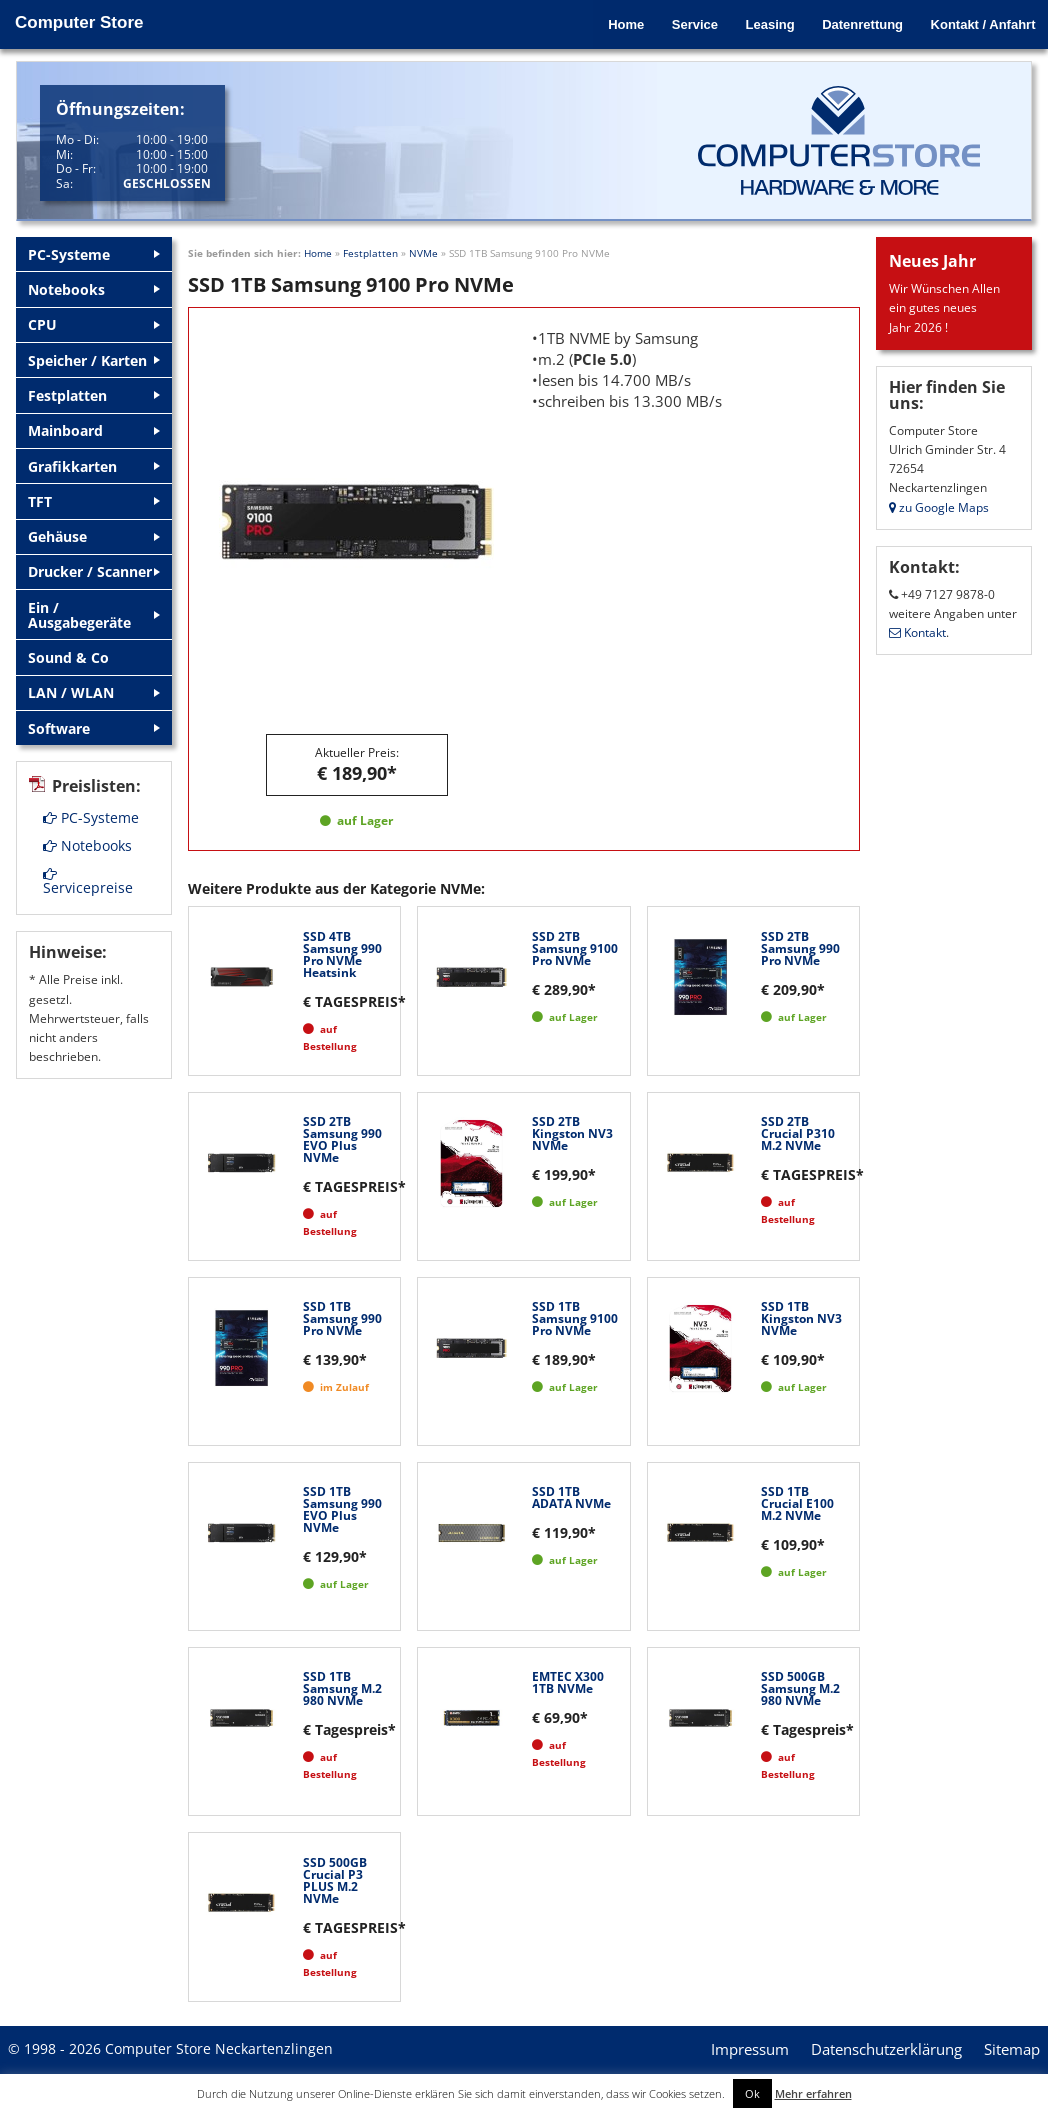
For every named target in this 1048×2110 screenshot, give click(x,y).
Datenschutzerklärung (886, 2049)
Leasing (762, 22)
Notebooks (87, 812)
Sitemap (1012, 2049)
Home (614, 22)
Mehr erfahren (813, 2093)
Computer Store (79, 22)
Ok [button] (752, 2093)
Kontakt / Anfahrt (980, 22)
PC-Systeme (91, 784)
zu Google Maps (939, 507)
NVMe (423, 253)
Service (685, 22)
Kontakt (917, 632)
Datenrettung (857, 22)
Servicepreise (88, 849)
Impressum (750, 2049)
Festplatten (370, 253)
